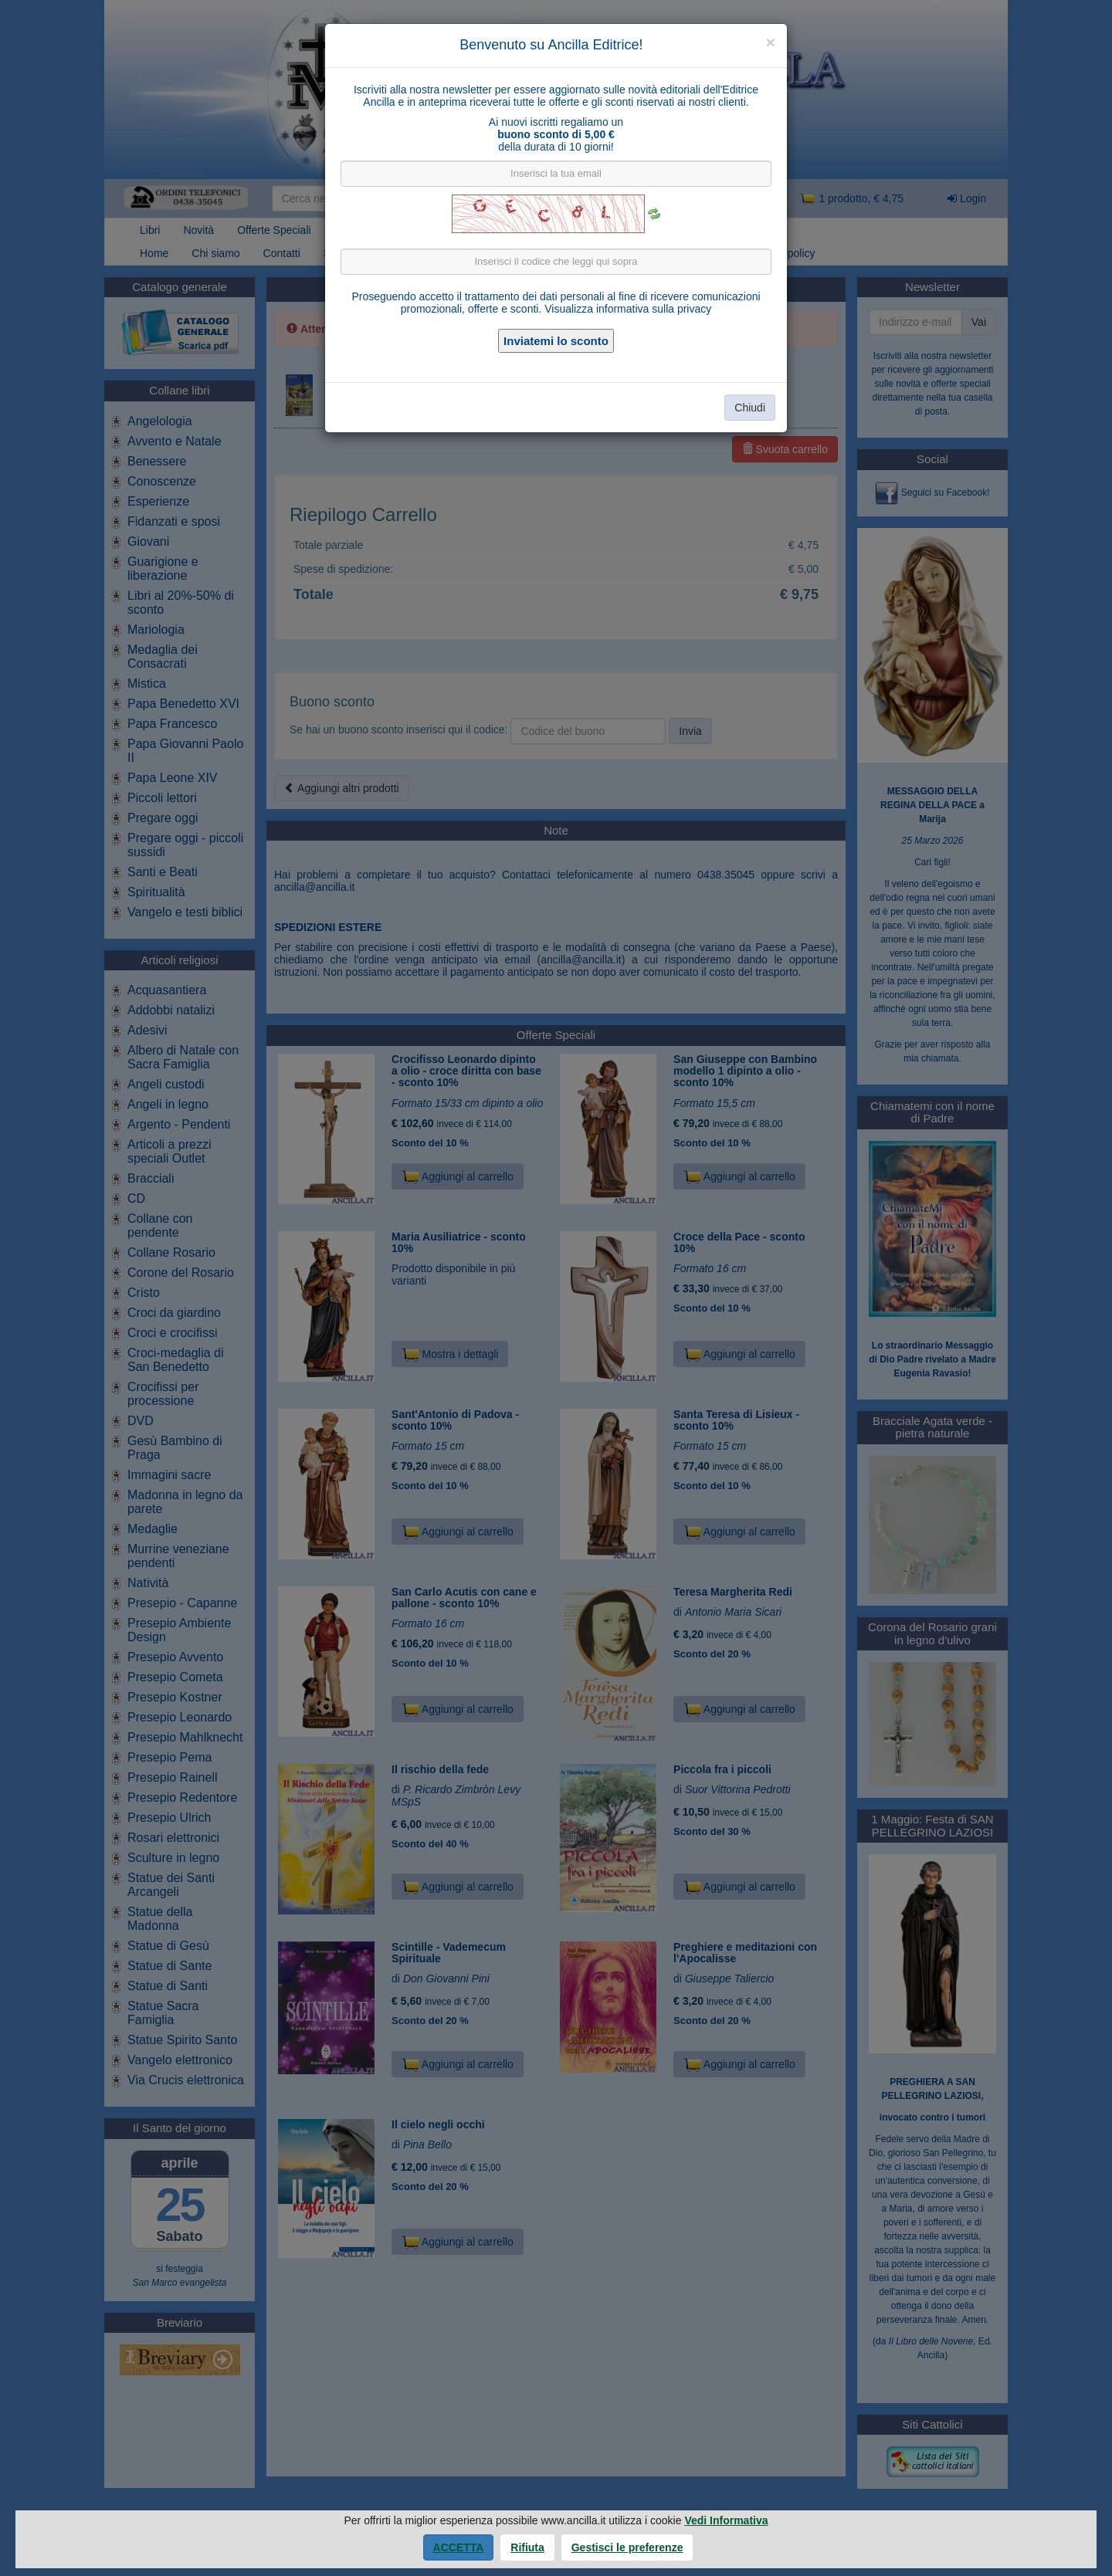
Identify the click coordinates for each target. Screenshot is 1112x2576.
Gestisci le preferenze (627, 2547)
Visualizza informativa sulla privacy (627, 309)
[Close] (770, 42)
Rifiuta (527, 2547)
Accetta (458, 2547)
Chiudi (749, 407)
